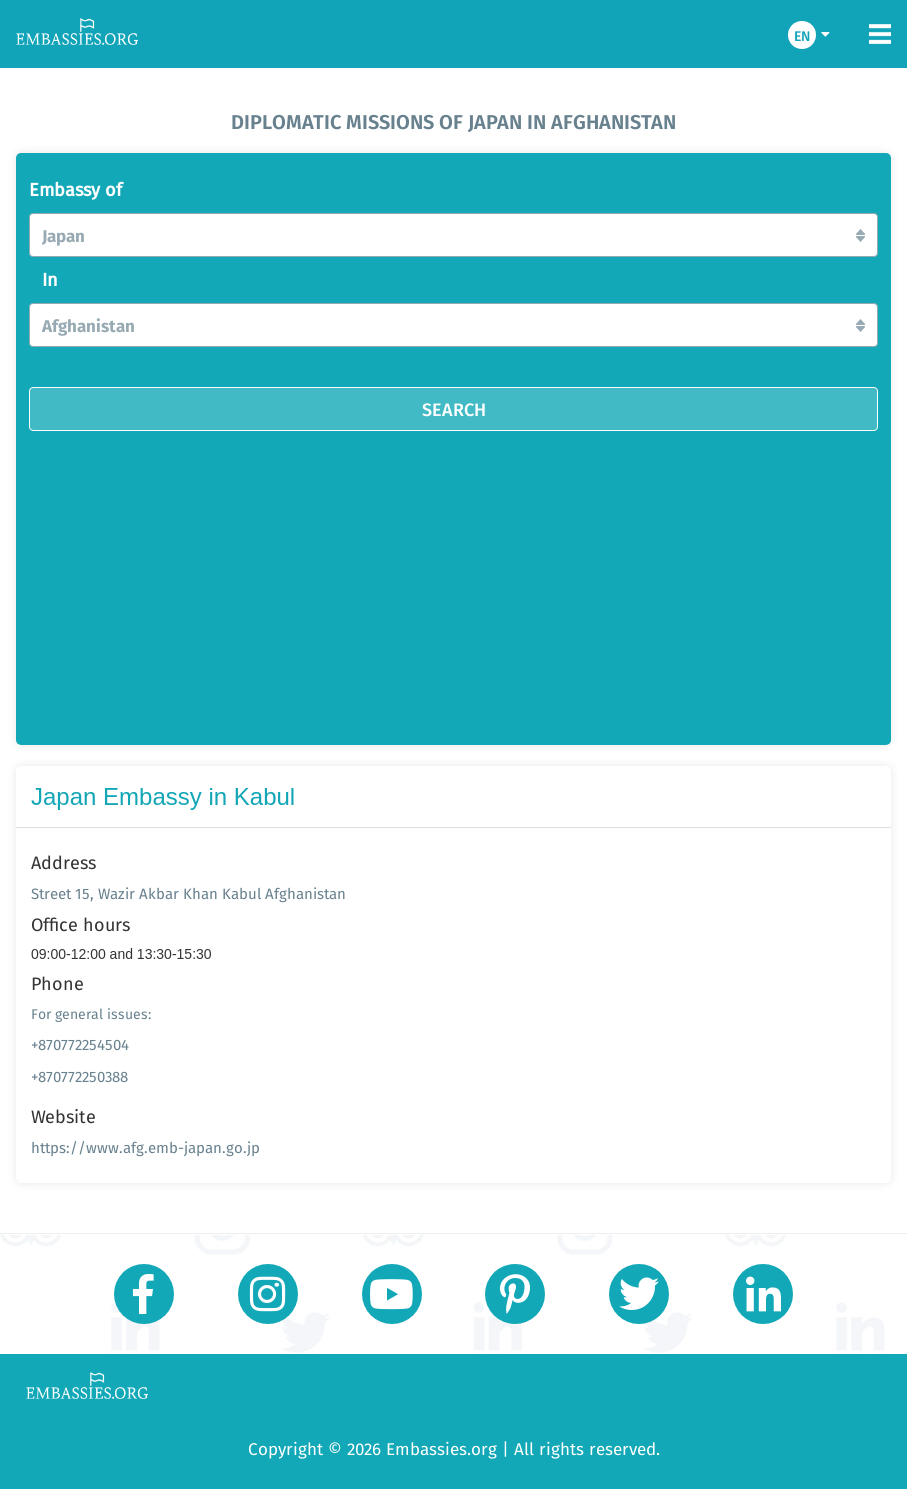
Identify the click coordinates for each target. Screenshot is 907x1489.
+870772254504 (80, 1044)
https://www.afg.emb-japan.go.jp (145, 1147)
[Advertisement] (475, 581)
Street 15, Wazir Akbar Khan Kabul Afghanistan (188, 893)
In (50, 280)
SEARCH (454, 409)
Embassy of (75, 190)
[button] (453, 235)
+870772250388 (79, 1076)
